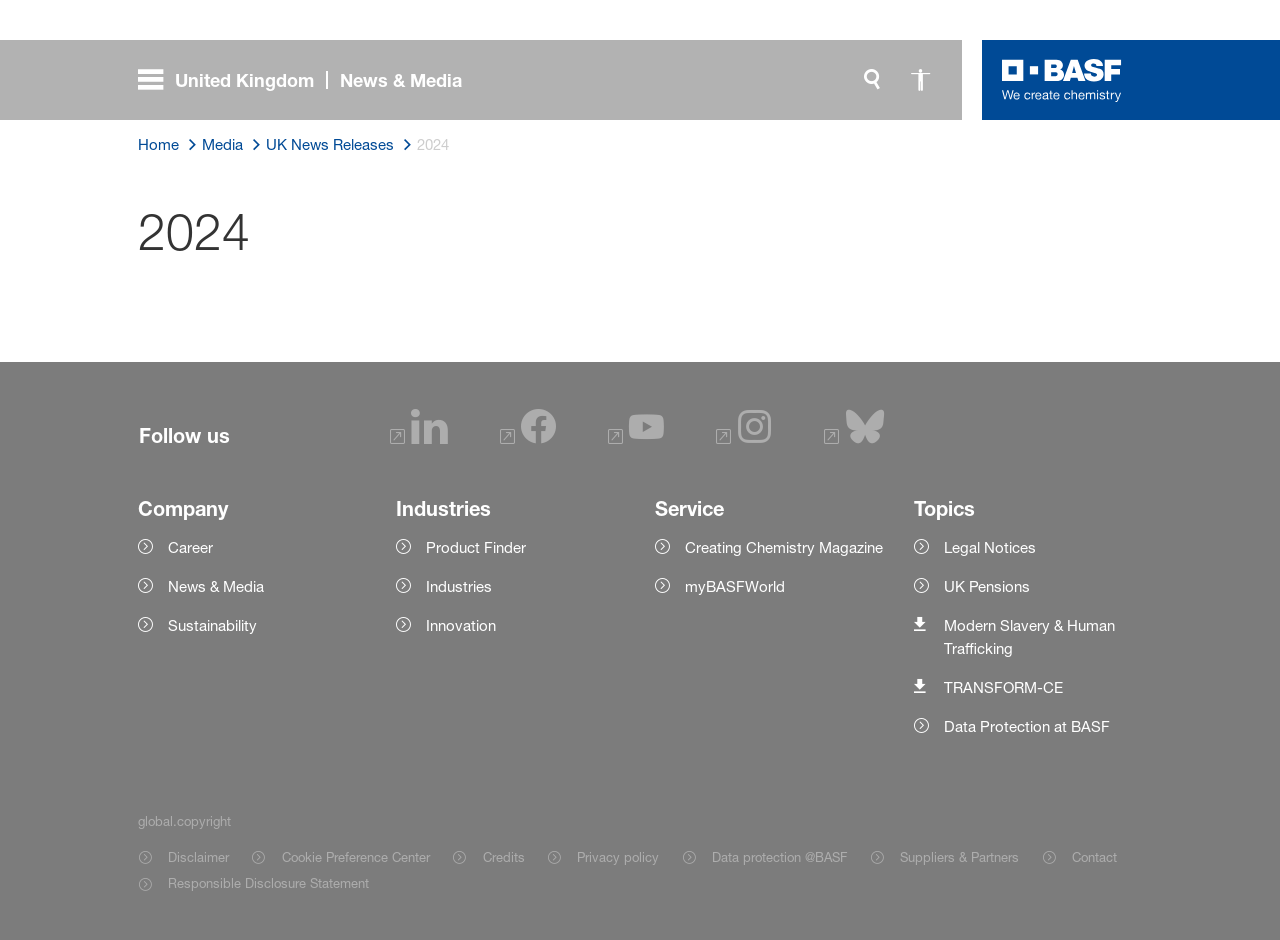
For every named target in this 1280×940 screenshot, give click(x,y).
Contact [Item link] (1094, 857)
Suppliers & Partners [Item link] (959, 857)
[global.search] (872, 80)
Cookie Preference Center (356, 857)
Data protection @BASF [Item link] (779, 857)
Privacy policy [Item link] (618, 857)
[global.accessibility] (920, 80)
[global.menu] (308, 80)
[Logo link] (1062, 80)
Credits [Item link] (504, 857)
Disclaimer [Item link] (198, 857)
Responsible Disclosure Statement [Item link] (268, 883)
